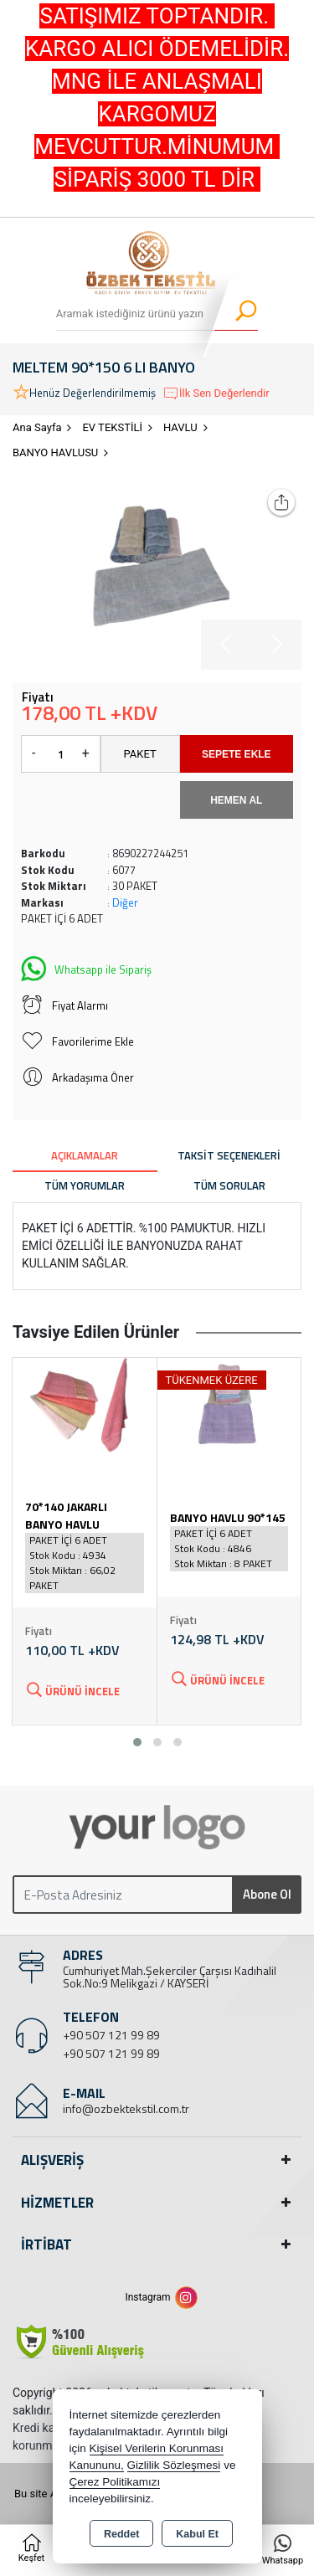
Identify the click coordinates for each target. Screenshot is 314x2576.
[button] (137, 1742)
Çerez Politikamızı (115, 2482)
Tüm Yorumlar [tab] (84, 1185)
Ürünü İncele (72, 1690)
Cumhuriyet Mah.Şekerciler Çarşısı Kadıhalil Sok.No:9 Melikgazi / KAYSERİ (169, 1977)
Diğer (125, 902)
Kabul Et (197, 2534)
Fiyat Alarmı (64, 1005)
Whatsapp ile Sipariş (86, 967)
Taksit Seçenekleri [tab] (229, 1155)
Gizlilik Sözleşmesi (174, 2465)
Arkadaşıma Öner (77, 1077)
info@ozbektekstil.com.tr (126, 2108)
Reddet (121, 2534)
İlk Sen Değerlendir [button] (216, 393)
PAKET (140, 754)
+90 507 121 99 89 (111, 2035)
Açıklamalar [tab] (84, 1155)
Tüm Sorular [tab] (229, 1185)
